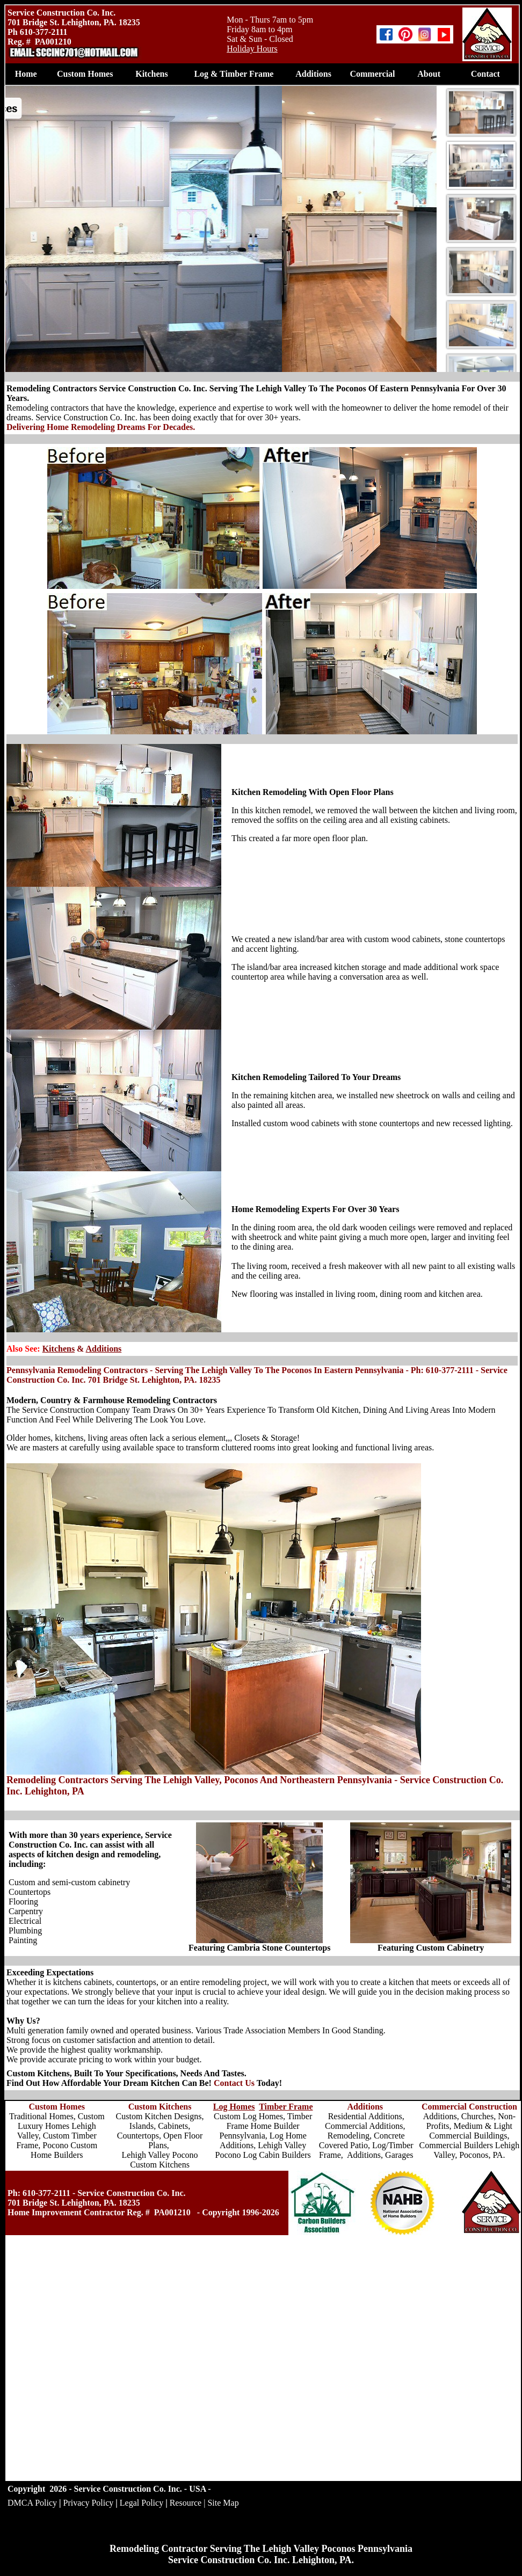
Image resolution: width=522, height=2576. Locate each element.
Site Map (222, 2502)
